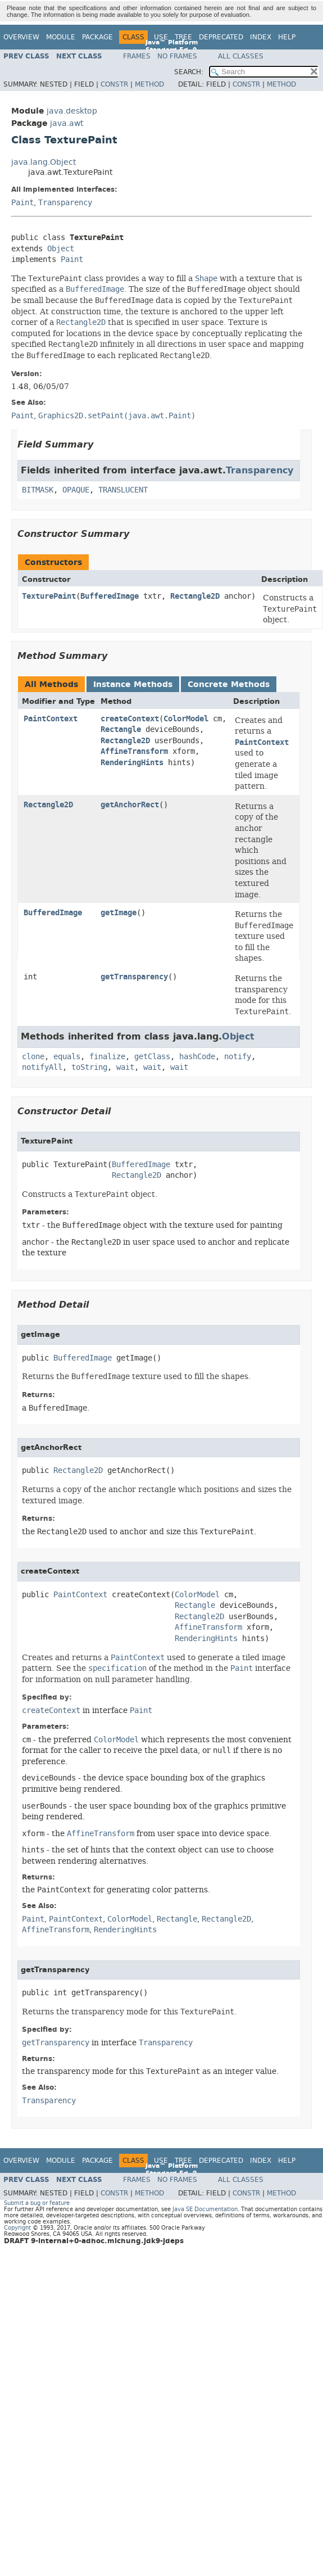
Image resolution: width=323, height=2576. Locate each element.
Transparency (65, 202)
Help (286, 37)
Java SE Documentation (205, 2209)
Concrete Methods (229, 684)
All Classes (240, 56)
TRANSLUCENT (123, 490)
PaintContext (51, 719)
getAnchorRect (130, 805)
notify (237, 1056)
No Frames (177, 56)
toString (89, 1067)
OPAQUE (75, 490)
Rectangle (121, 729)
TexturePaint (49, 596)
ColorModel (185, 719)
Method (149, 84)
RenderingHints (132, 762)
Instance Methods (132, 684)
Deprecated (221, 37)
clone (33, 1056)
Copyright (17, 2228)
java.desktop (72, 111)
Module (60, 37)
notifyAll (42, 1067)
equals (66, 1056)
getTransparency (134, 977)
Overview (21, 37)
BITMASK (37, 490)
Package (97, 37)
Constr (114, 84)
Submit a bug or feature (37, 2203)
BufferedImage (109, 596)
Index (260, 37)
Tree (183, 37)
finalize (107, 1056)
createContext (130, 719)
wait (125, 1067)
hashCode (197, 1056)
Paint (22, 202)
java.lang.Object (43, 162)
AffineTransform (134, 751)
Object (60, 249)
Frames (137, 56)
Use (161, 37)
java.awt (66, 123)
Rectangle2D (195, 596)
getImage (119, 913)
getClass (152, 1056)
